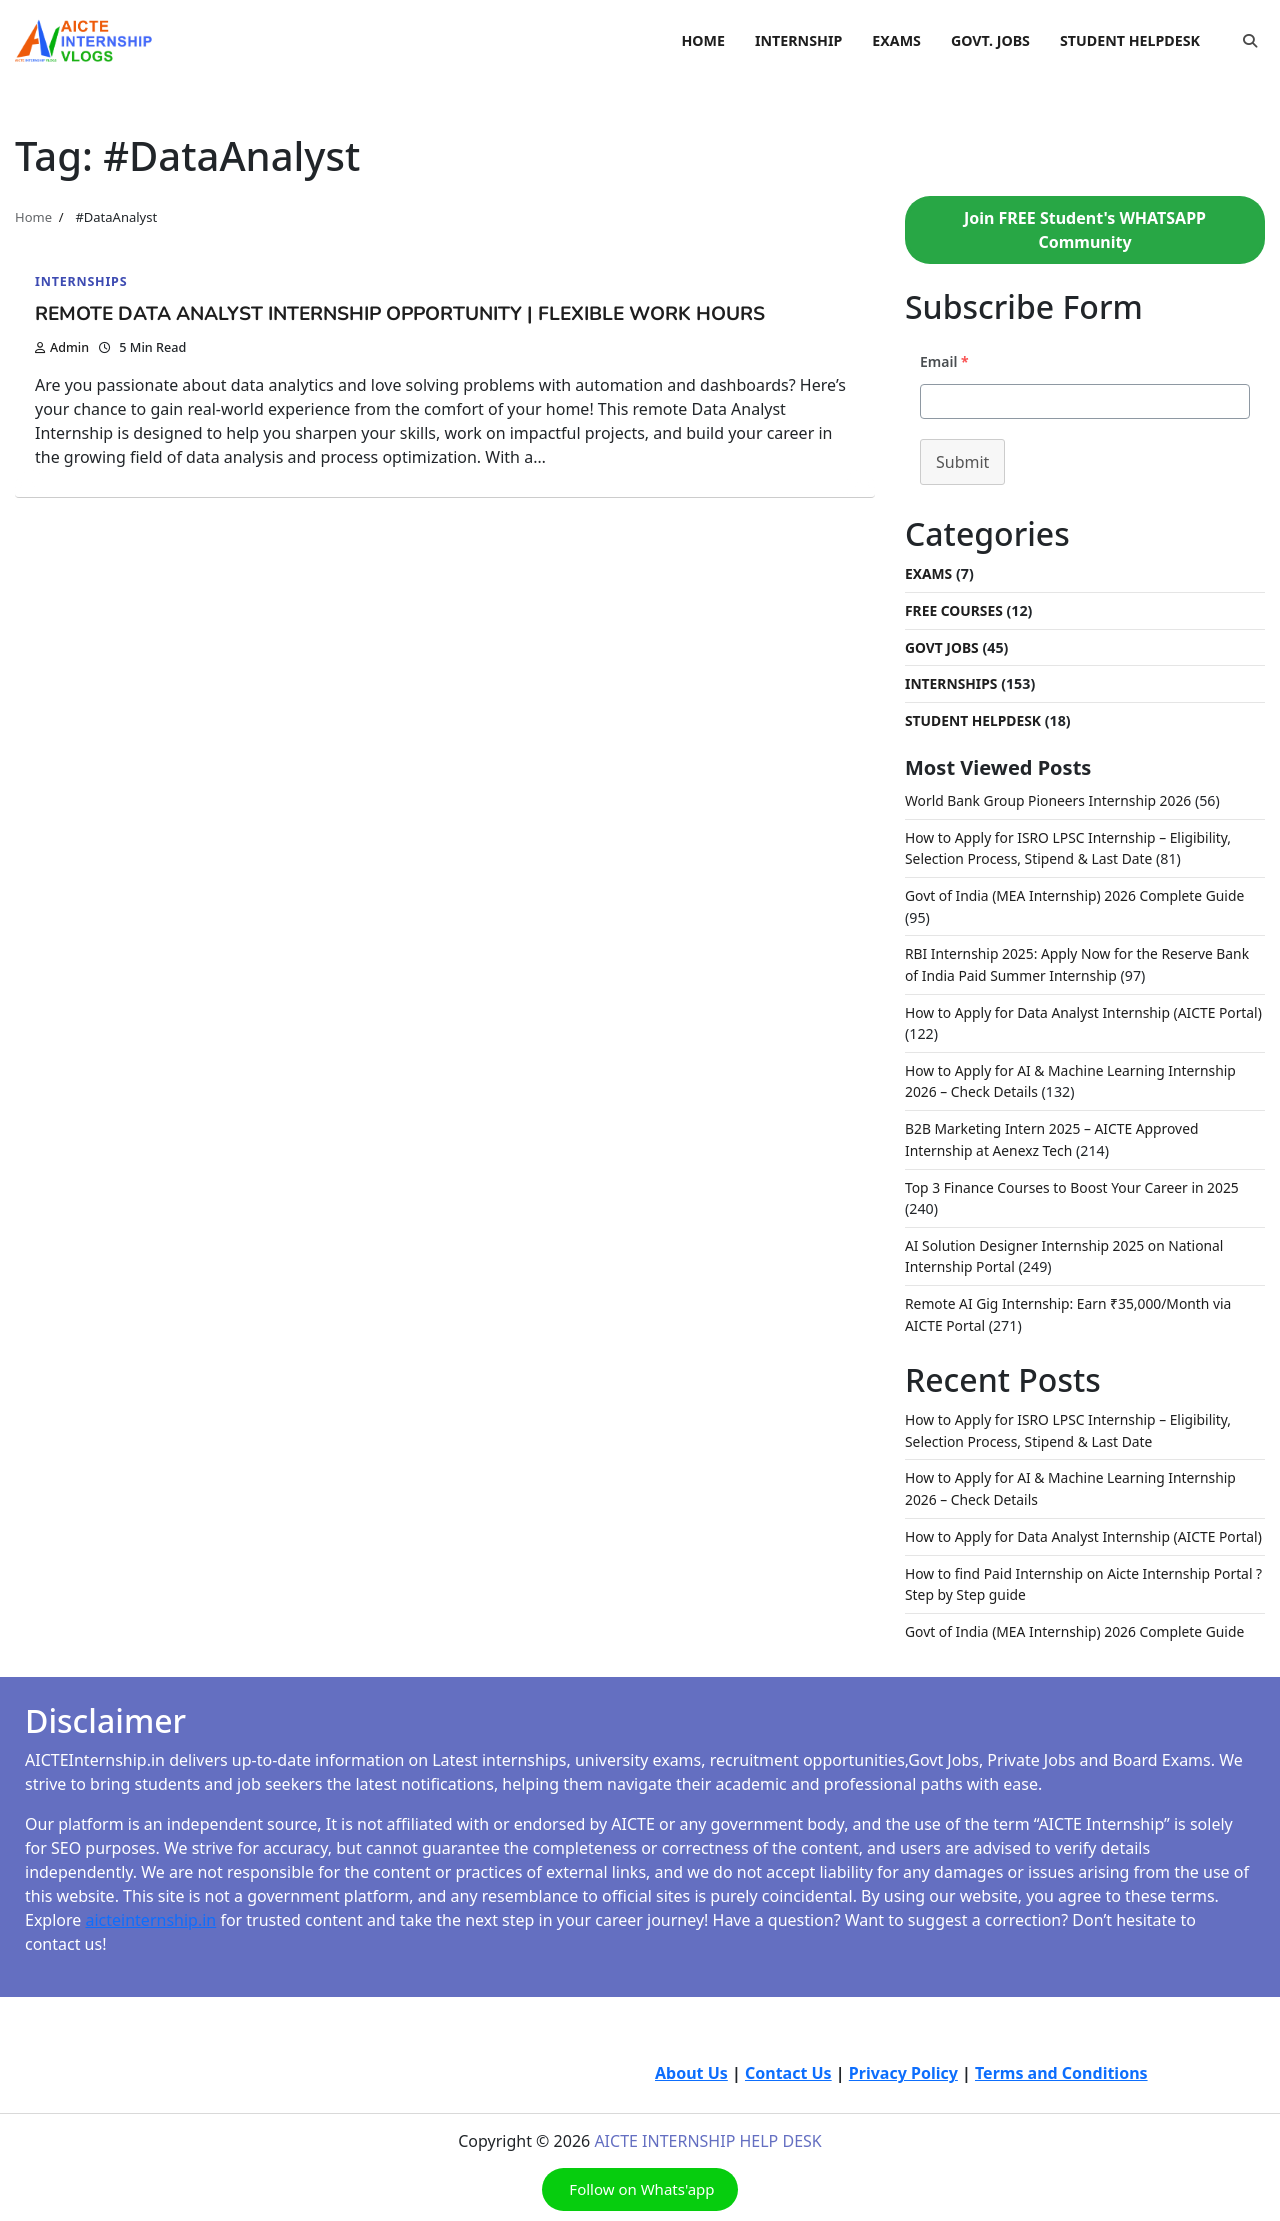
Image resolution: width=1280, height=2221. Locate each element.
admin (62, 347)
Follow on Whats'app (639, 2199)
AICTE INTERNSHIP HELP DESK (707, 2151)
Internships (81, 281)
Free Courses (955, 609)
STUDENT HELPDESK (1130, 40)
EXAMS (896, 40)
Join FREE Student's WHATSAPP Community (1085, 230)
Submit (962, 462)
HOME (703, 40)
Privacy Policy (903, 2083)
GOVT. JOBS (990, 40)
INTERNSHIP (798, 40)
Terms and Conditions (1061, 2083)
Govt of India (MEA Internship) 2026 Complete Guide (1079, 892)
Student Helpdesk (975, 718)
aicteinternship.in (150, 1930)
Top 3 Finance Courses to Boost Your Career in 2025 (1077, 1180)
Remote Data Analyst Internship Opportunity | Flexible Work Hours (417, 313)
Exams (929, 573)
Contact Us (788, 2083)
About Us (691, 2083)
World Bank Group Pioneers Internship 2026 (1052, 798)
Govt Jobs (943, 646)
